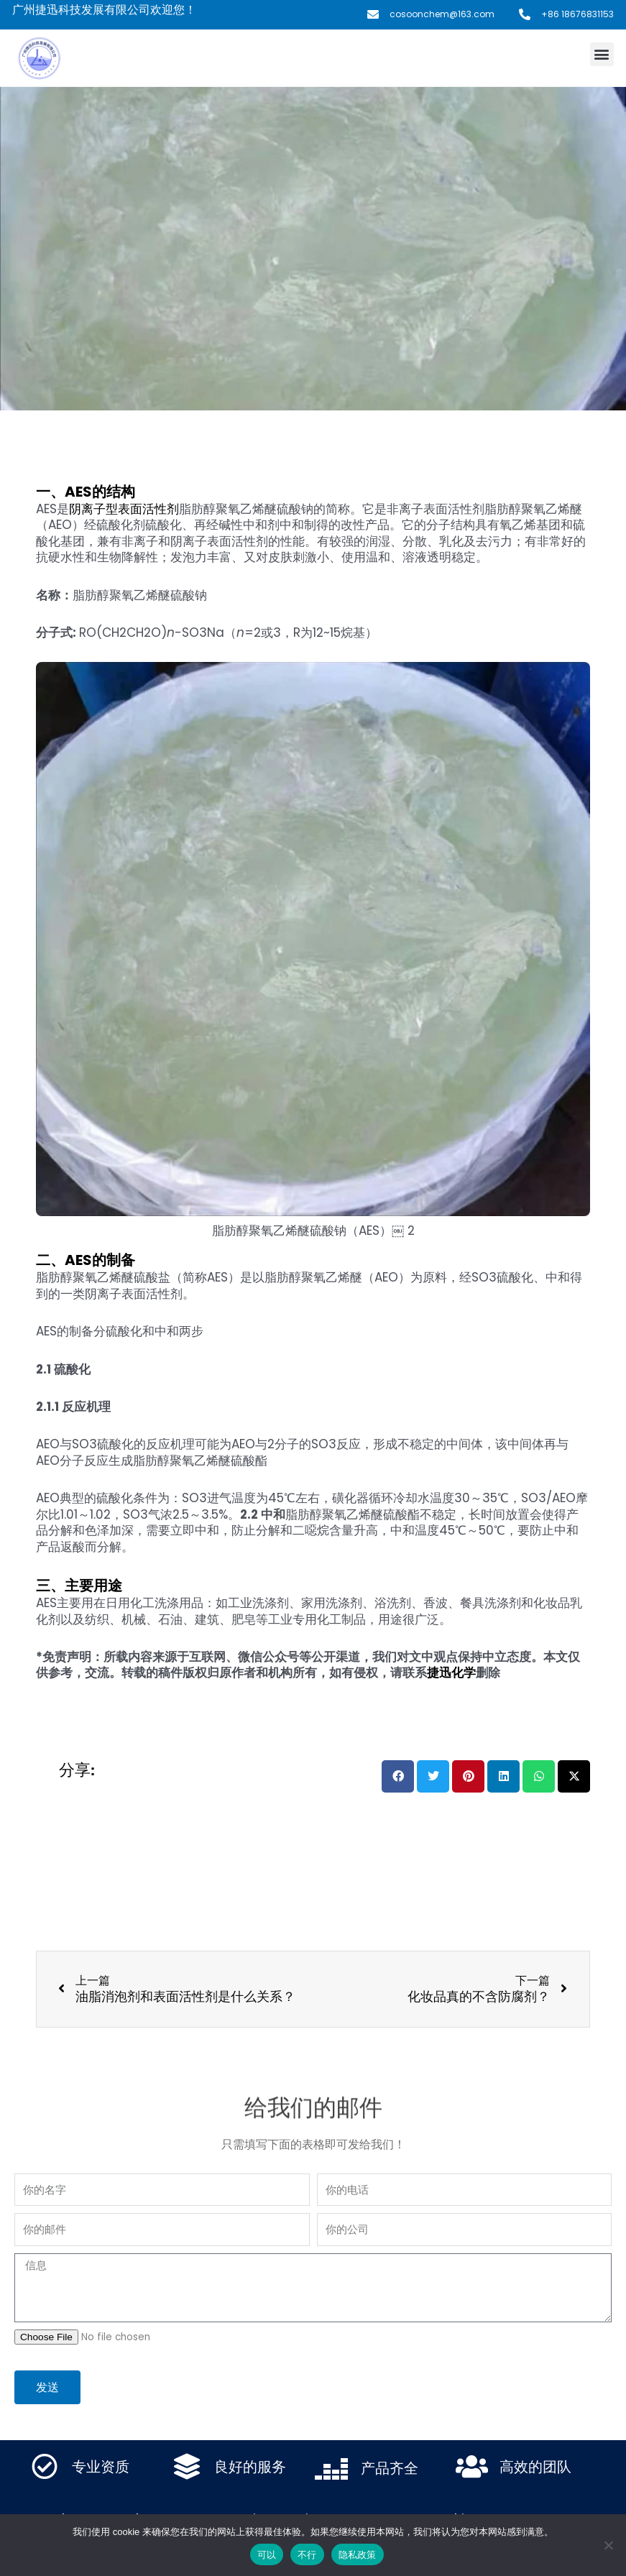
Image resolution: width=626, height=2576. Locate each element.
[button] (602, 54)
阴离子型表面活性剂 (124, 509)
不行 (307, 2554)
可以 (267, 2554)
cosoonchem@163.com (442, 14)
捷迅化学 (451, 1672)
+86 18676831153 (577, 14)
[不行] (608, 2545)
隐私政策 (358, 2554)
